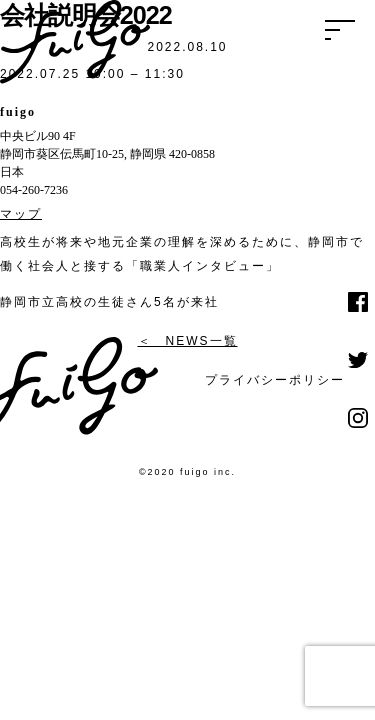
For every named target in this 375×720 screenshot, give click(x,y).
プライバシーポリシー (275, 380)
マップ (21, 214)
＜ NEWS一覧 (188, 341)
